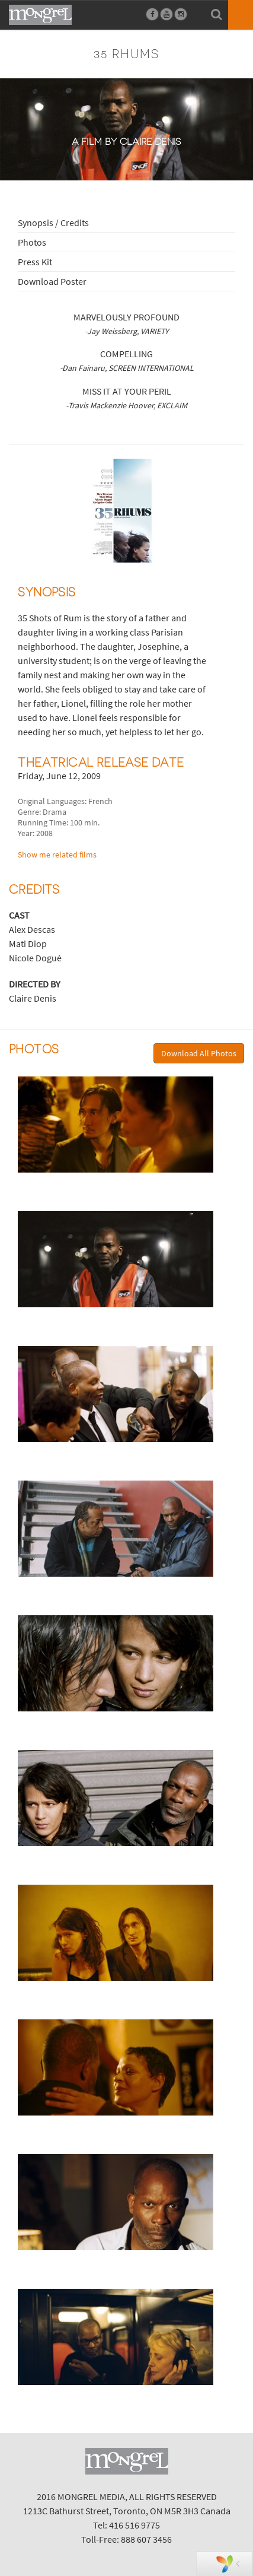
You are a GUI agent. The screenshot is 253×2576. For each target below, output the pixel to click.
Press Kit (35, 262)
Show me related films (57, 854)
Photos (32, 242)
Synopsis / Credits (53, 222)
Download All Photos (198, 1053)
